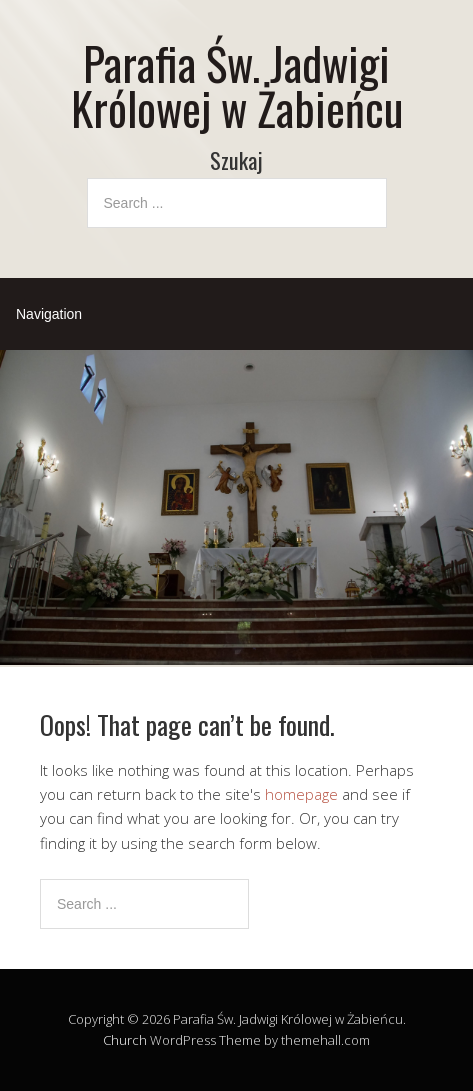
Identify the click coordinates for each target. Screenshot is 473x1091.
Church (125, 1040)
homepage (301, 794)
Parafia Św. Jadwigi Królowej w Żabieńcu (237, 85)
